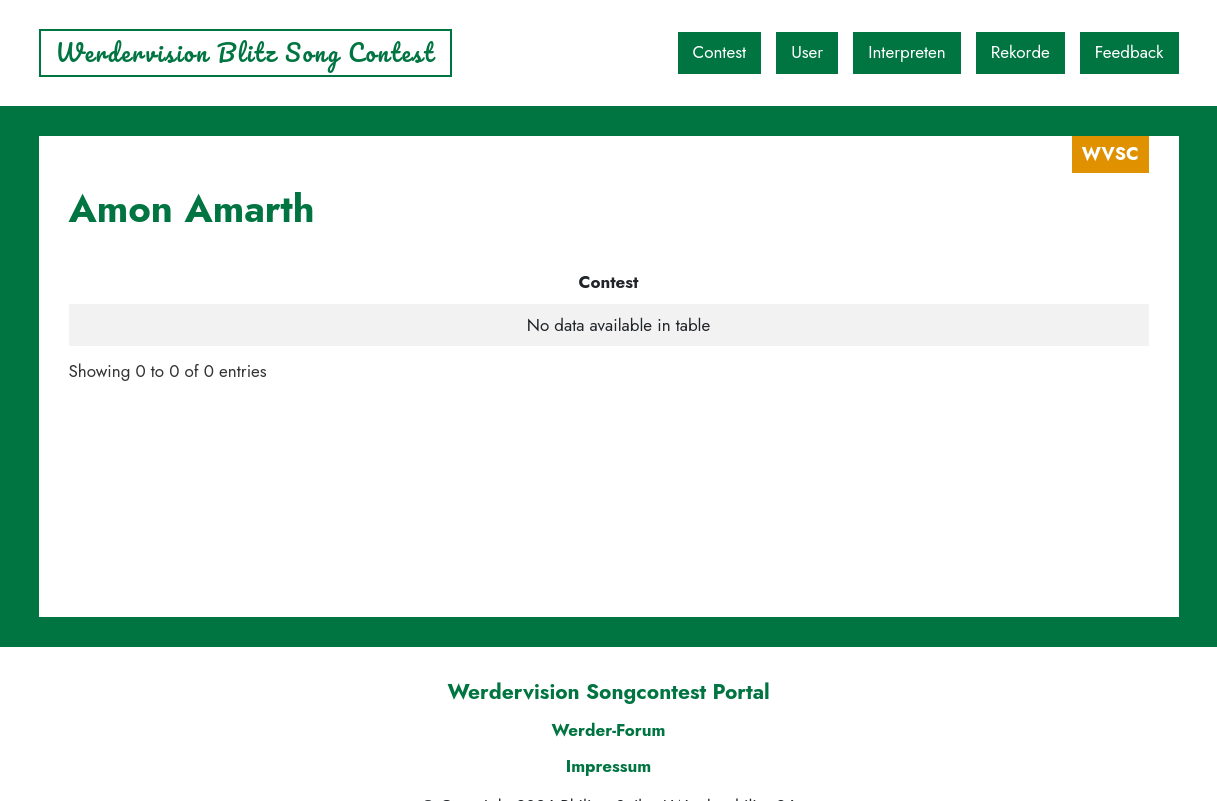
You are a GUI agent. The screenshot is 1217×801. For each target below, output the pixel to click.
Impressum (609, 766)
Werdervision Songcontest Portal (608, 692)
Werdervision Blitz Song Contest (245, 52)
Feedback (1129, 52)
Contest (720, 52)
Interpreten (907, 52)
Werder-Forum (608, 730)
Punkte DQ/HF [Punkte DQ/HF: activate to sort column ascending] (1023, 282)
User (807, 52)
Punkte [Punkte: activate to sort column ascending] (825, 282)
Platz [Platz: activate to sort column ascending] (693, 282)
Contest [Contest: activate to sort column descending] (146, 282)
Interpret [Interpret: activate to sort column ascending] (393, 282)
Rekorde (1020, 52)
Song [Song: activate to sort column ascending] (547, 282)
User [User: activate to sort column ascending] (259, 282)
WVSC (1110, 154)
